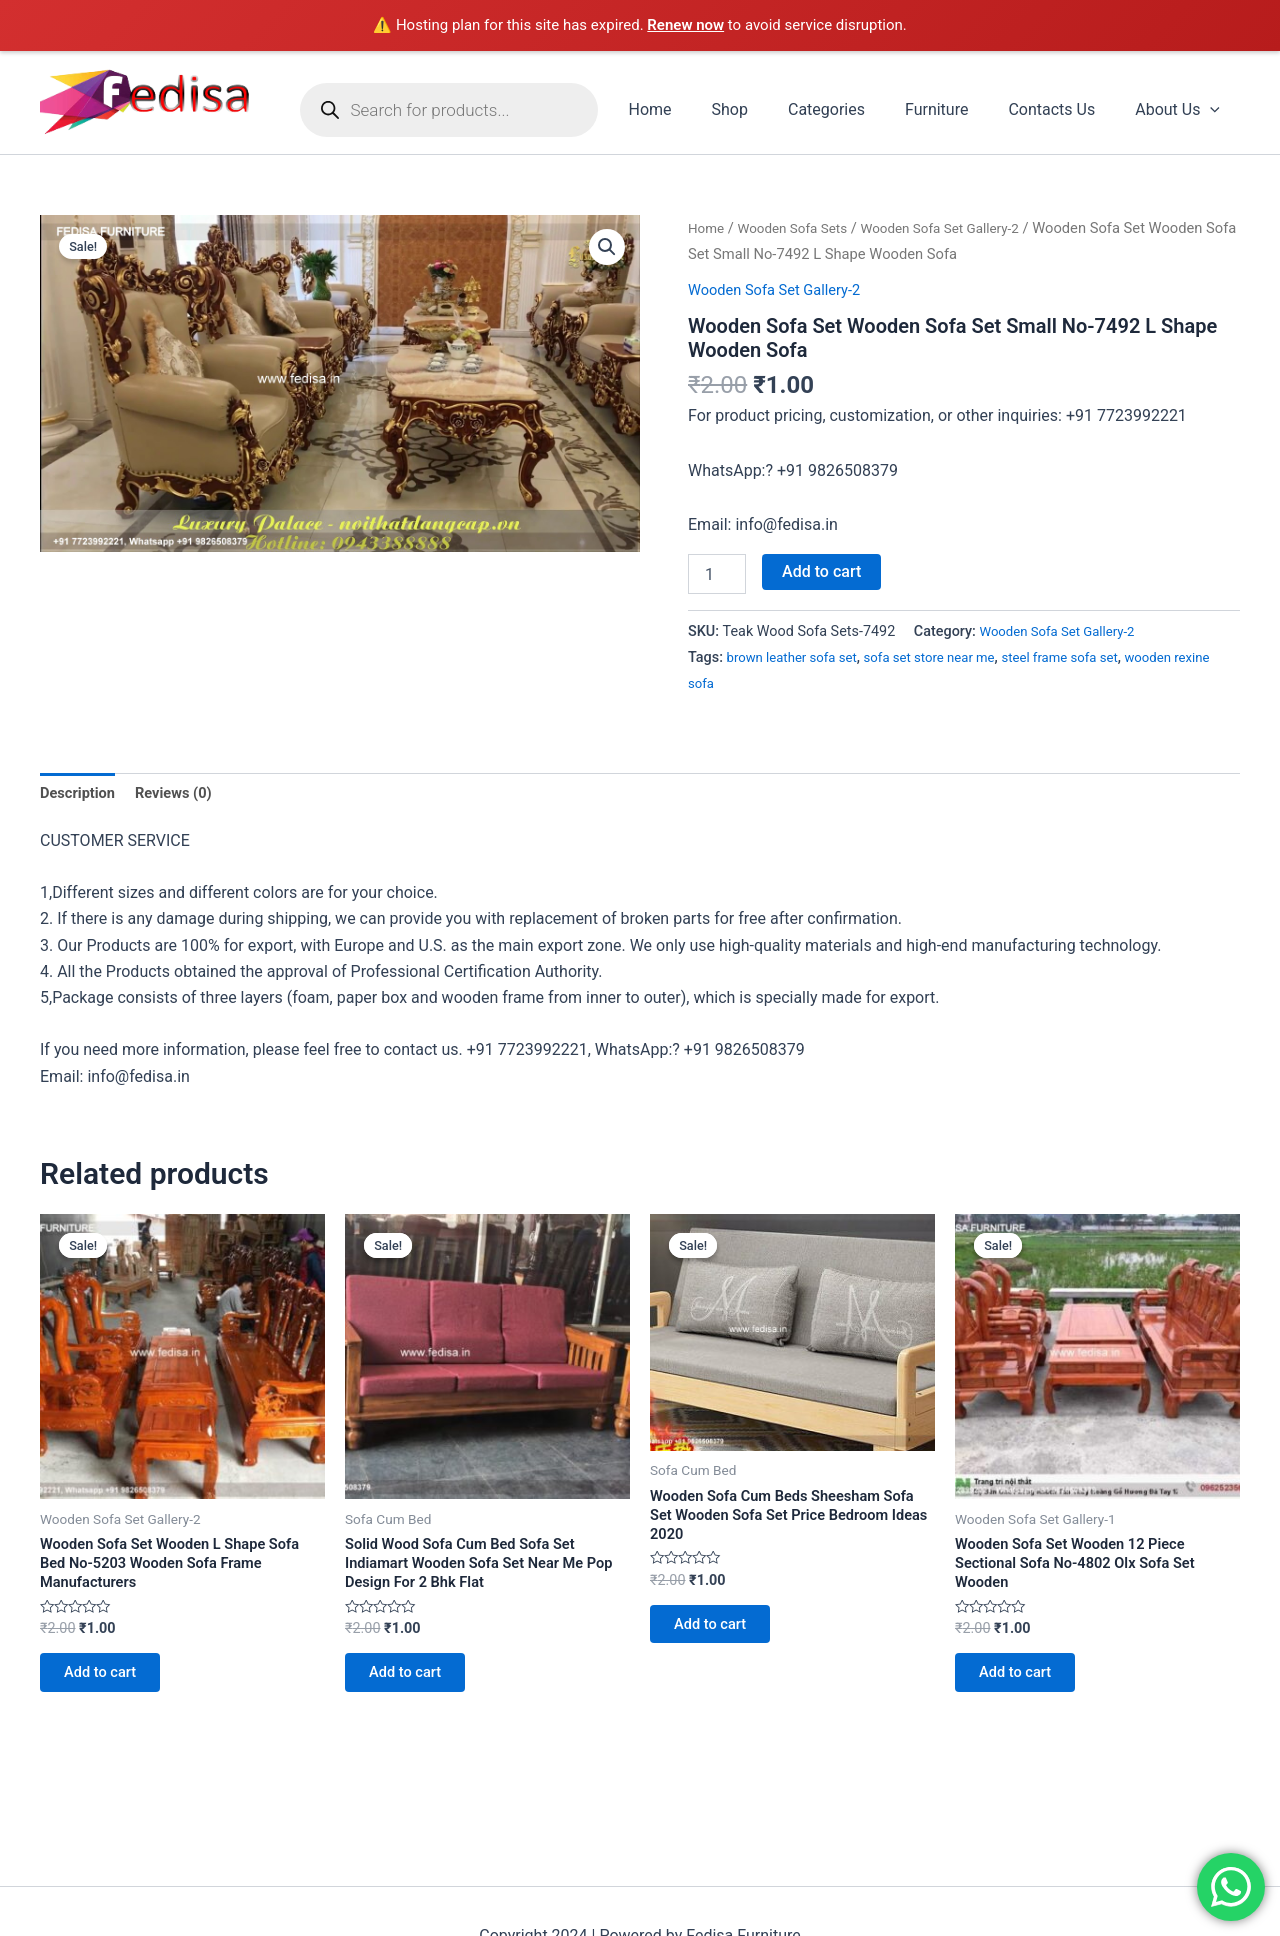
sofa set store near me (948, 657)
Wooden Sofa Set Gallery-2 (962, 228)
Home (693, 109)
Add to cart (821, 571)
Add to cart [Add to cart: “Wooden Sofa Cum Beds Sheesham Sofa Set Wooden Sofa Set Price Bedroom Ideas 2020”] (719, 1639)
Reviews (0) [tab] (184, 793)
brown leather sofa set (798, 657)
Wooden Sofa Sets (801, 228)
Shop (766, 109)
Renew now (685, 25)
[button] (606, 249)
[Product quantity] (717, 574)
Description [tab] (81, 793)
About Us (1181, 110)
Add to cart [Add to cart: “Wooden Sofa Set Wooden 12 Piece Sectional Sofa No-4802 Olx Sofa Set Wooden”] (1024, 1687)
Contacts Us (1063, 109)
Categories (854, 109)
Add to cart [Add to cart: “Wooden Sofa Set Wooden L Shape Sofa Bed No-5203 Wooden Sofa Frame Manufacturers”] (109, 1687)
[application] (1214, 110)
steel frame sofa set (1091, 657)
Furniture (956, 109)
